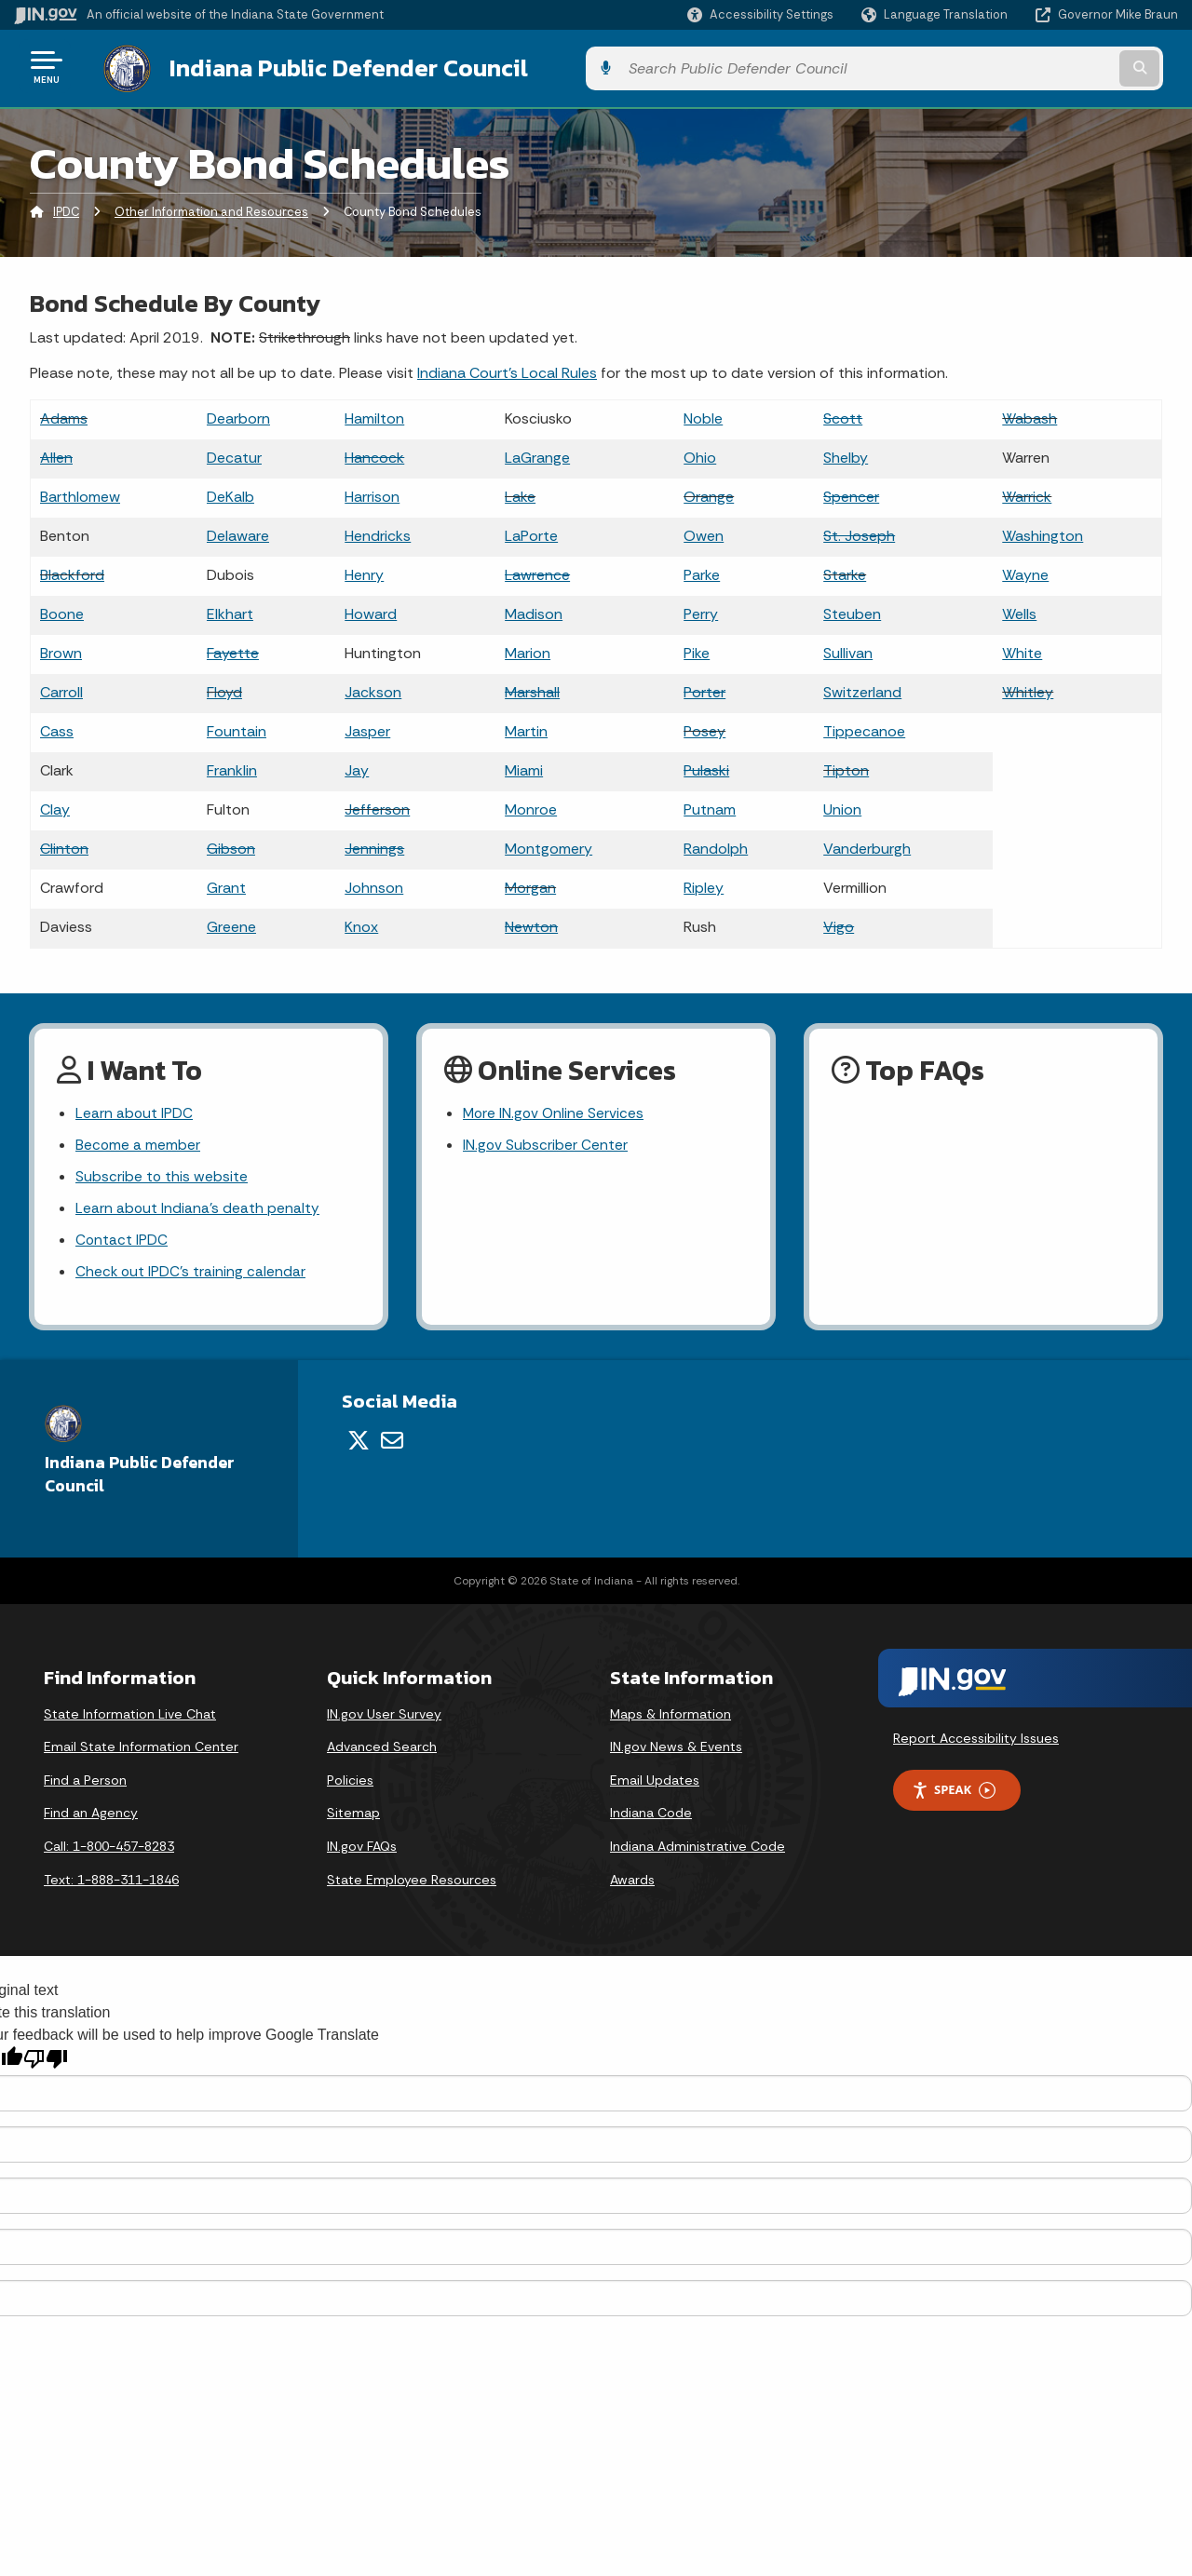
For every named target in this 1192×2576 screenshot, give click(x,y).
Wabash (1029, 415)
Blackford (72, 571)
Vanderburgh (867, 845)
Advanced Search (382, 1749)
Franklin (232, 766)
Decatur (234, 454)
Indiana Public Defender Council (330, 66)
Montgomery (548, 845)
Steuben (852, 610)
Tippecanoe (864, 727)
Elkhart (230, 610)
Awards (632, 1882)
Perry (701, 610)
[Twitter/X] (358, 1443)
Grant (226, 884)
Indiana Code (651, 1815)
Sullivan (848, 649)
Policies (350, 1782)
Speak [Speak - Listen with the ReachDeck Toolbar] (954, 1792)
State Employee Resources (411, 1882)
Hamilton (374, 415)
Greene (231, 923)
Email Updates (654, 1782)
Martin (526, 727)
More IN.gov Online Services (555, 1110)
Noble (703, 415)
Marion (527, 649)
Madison (533, 610)
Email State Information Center (141, 1749)
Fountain (236, 727)
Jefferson (377, 806)
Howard (371, 610)
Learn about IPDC (134, 1110)
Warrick (1026, 493)
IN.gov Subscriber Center (546, 1143)
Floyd (224, 688)
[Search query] (1045, 66)
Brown (61, 649)
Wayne (1025, 571)
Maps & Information (670, 1716)
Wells (1019, 610)
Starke (844, 571)
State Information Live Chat (130, 1716)
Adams (64, 415)
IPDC (66, 209)
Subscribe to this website (162, 1176)
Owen (704, 532)
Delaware (238, 532)
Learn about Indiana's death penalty (197, 1209)
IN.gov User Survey (384, 1716)
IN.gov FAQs (362, 1849)
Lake (520, 493)
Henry (364, 571)
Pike (697, 649)
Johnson (374, 884)
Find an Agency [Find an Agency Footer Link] (91, 1815)
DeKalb (230, 493)
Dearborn (238, 415)
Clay (55, 806)
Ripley (704, 884)
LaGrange (537, 454)
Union (842, 806)
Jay (357, 766)
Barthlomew (80, 493)
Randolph (716, 845)
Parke (702, 571)
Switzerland (862, 688)
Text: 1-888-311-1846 (111, 1882)
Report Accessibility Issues (976, 1741)
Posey (704, 727)
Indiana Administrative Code (697, 1849)
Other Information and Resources (211, 209)
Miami (524, 766)
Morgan (530, 884)
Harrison (372, 493)
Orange (709, 493)
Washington (1042, 532)
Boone (62, 610)
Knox (361, 923)
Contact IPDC (122, 1241)
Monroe (531, 806)
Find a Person (85, 1782)
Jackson (373, 688)
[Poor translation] (45, 2061)
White (1022, 649)
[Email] (392, 1443)
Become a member (138, 1143)
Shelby (845, 454)
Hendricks (378, 532)
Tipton (846, 766)
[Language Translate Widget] (936, 15)
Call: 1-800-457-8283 (109, 1849)
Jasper (367, 727)
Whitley (1027, 688)
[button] (760, 14)
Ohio (700, 454)
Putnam (710, 806)
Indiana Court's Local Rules (507, 370)
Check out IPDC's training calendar (191, 1274)
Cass (57, 727)
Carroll (61, 688)
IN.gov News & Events (676, 1749)
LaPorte (531, 532)
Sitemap (353, 1815)
